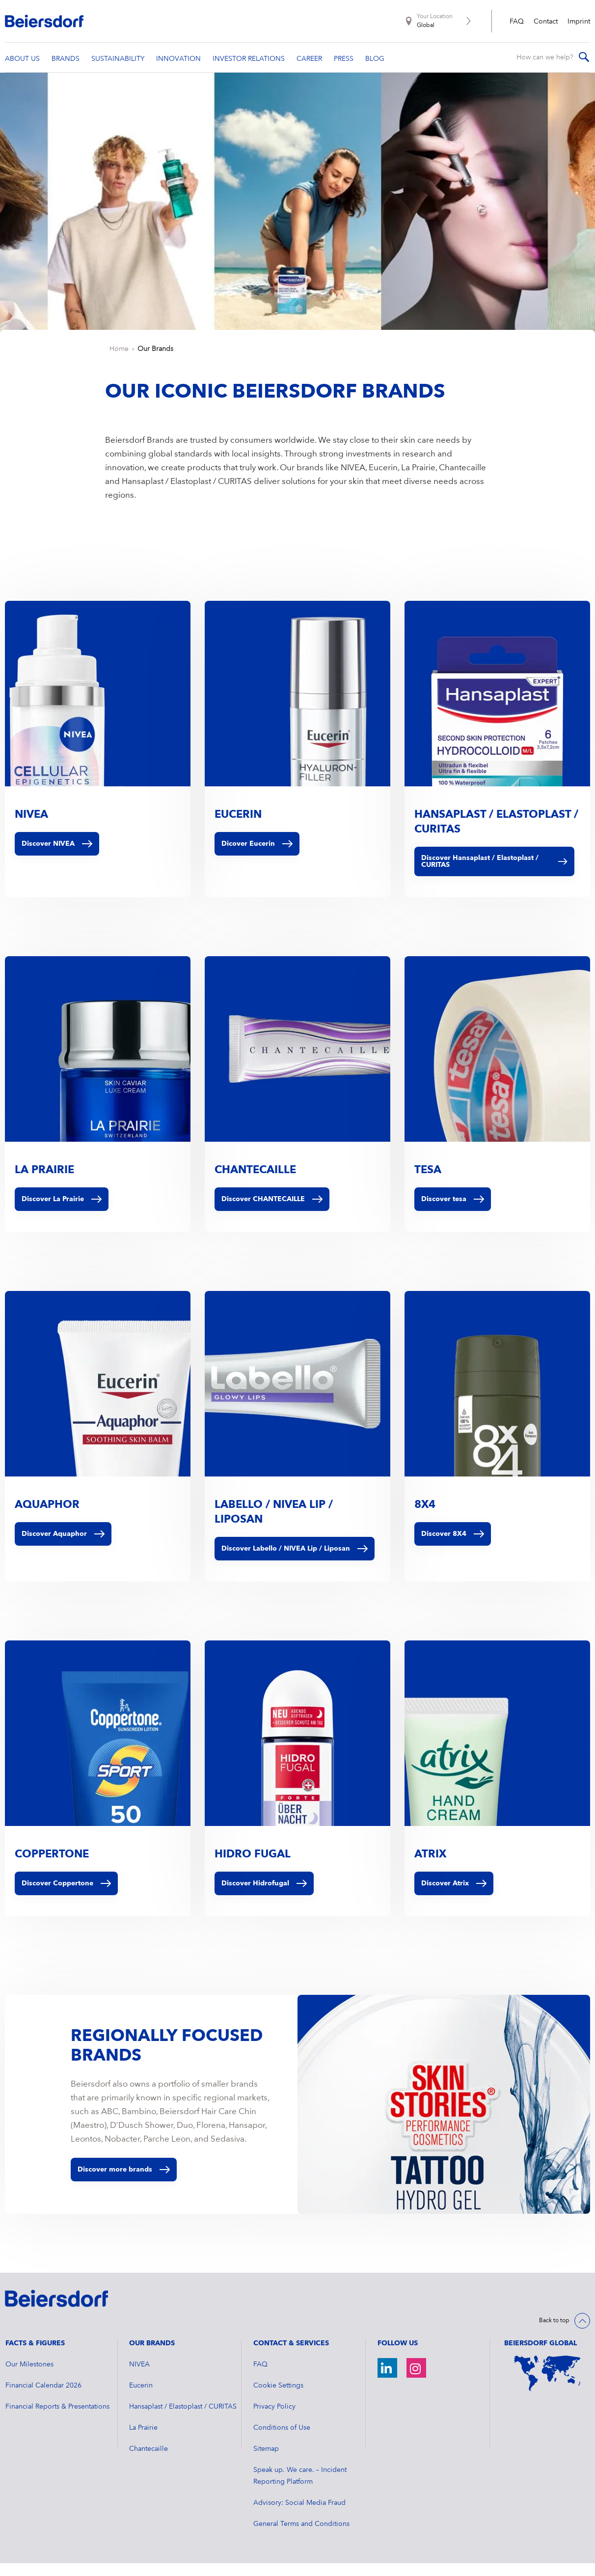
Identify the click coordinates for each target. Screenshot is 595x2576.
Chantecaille (148, 2461)
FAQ (517, 21)
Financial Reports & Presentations (57, 2419)
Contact (546, 21)
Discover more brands (124, 2182)
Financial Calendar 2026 (43, 2398)
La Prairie (143, 2440)
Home (119, 361)
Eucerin (141, 2398)
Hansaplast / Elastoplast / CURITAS (183, 2419)
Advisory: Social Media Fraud (299, 2515)
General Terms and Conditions (301, 2536)
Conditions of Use (281, 2440)
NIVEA (139, 2377)
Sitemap (266, 2461)
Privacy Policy (274, 2419)
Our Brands (155, 361)
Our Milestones (29, 2377)
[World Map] (547, 2385)
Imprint (579, 21)
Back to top (554, 2333)
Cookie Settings (278, 2398)
